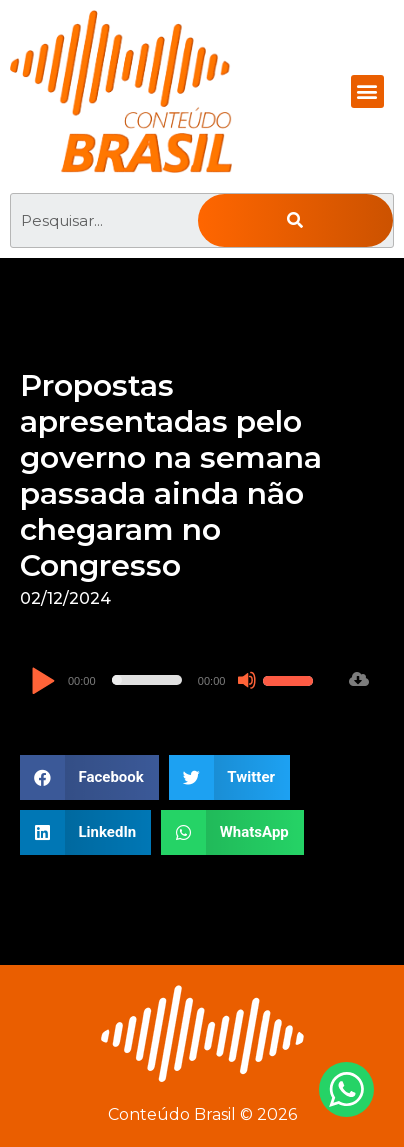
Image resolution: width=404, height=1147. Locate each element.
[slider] (147, 680)
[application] (174, 680)
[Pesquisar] (295, 220)
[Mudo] (247, 680)
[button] (367, 91)
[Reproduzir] (42, 682)
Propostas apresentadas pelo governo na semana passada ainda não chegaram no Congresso (171, 475)
